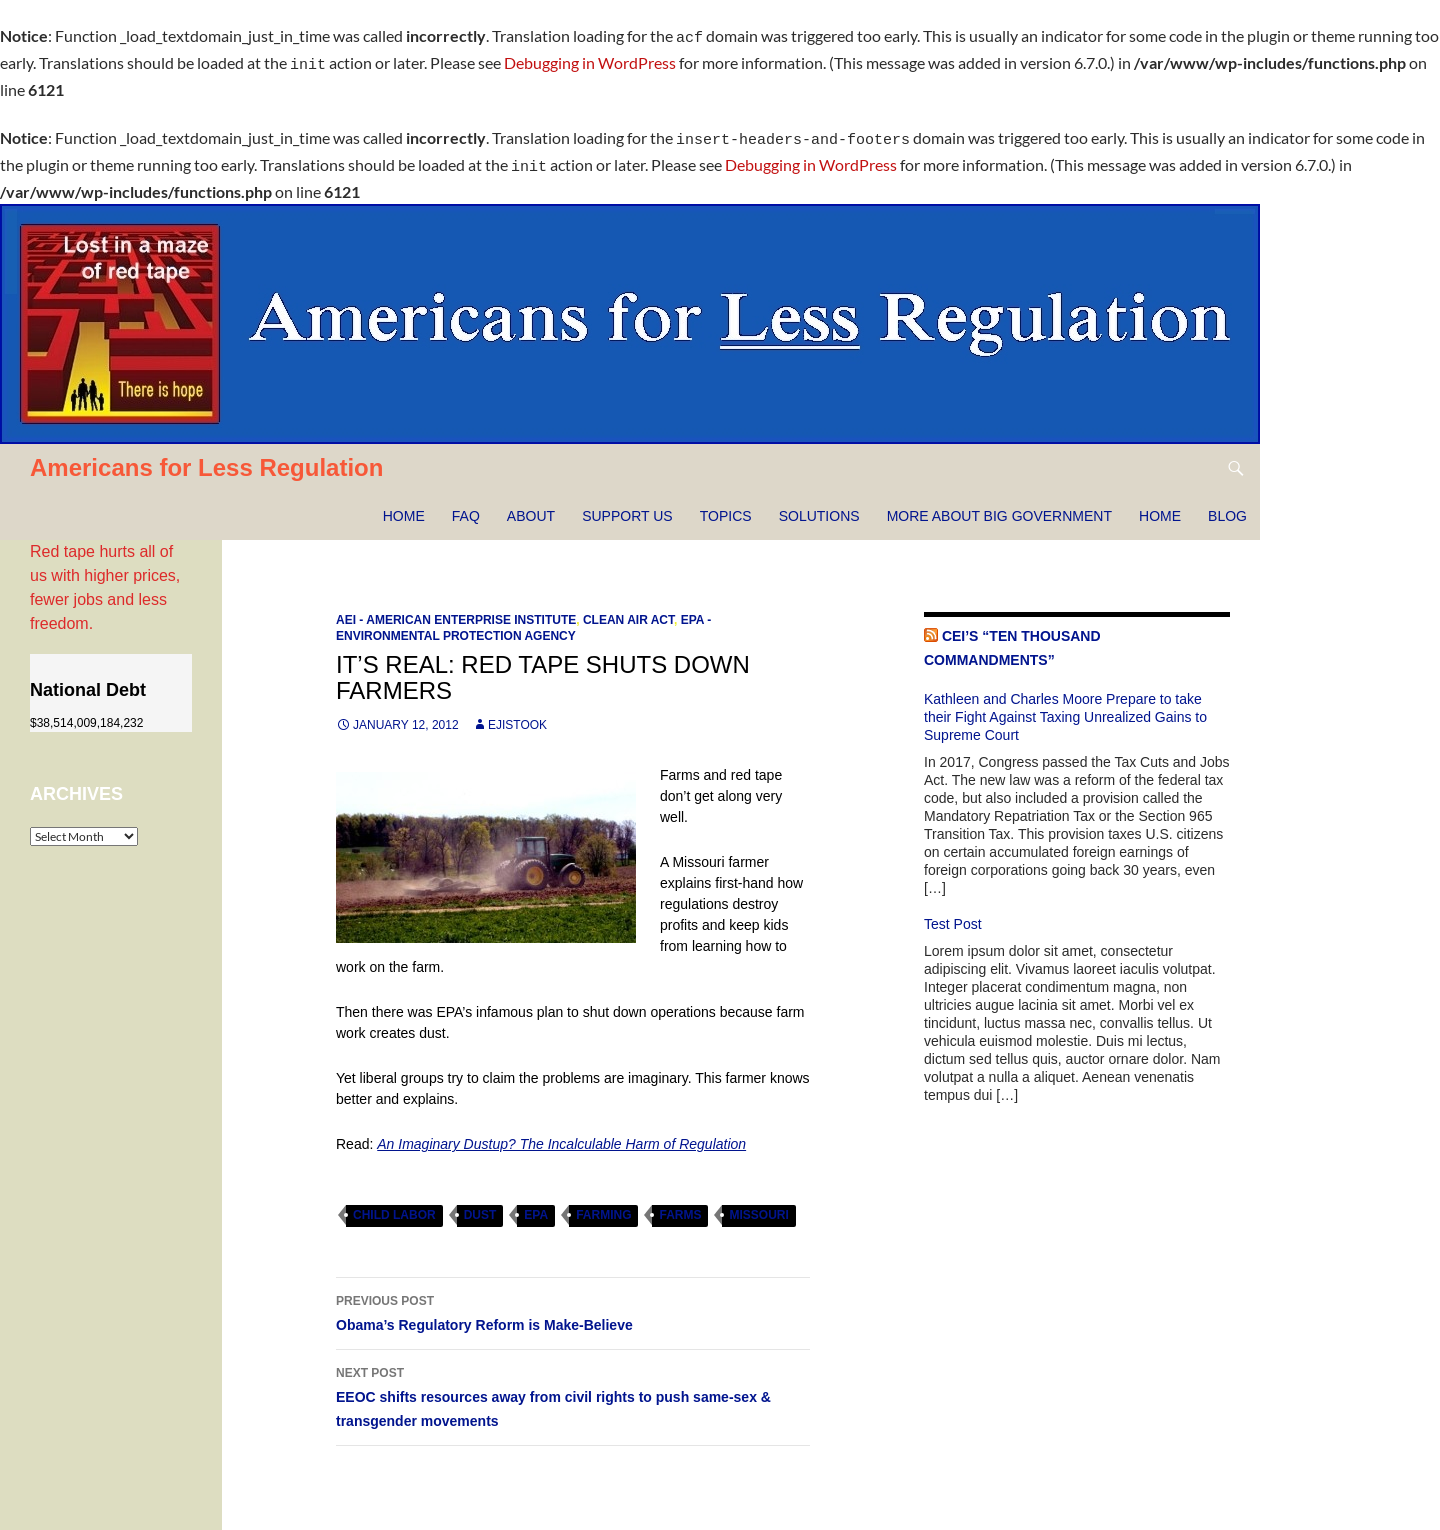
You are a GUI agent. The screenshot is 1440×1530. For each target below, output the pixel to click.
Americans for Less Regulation (206, 455)
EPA (536, 1203)
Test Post (953, 912)
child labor (394, 1203)
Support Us (627, 504)
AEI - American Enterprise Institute (456, 608)
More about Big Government (999, 504)
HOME (1160, 504)
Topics (726, 504)
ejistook (517, 713)
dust (480, 1203)
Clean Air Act (628, 608)
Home (404, 504)
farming (603, 1203)
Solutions (819, 504)
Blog (1227, 504)
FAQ (466, 504)
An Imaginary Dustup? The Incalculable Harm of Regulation (561, 1132)
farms (680, 1203)
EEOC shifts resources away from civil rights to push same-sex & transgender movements (573, 1383)
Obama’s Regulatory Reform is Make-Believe (573, 1299)
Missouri (758, 1203)
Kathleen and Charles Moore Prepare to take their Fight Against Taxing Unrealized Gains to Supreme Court (1065, 705)
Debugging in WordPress (590, 59)
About (531, 504)
